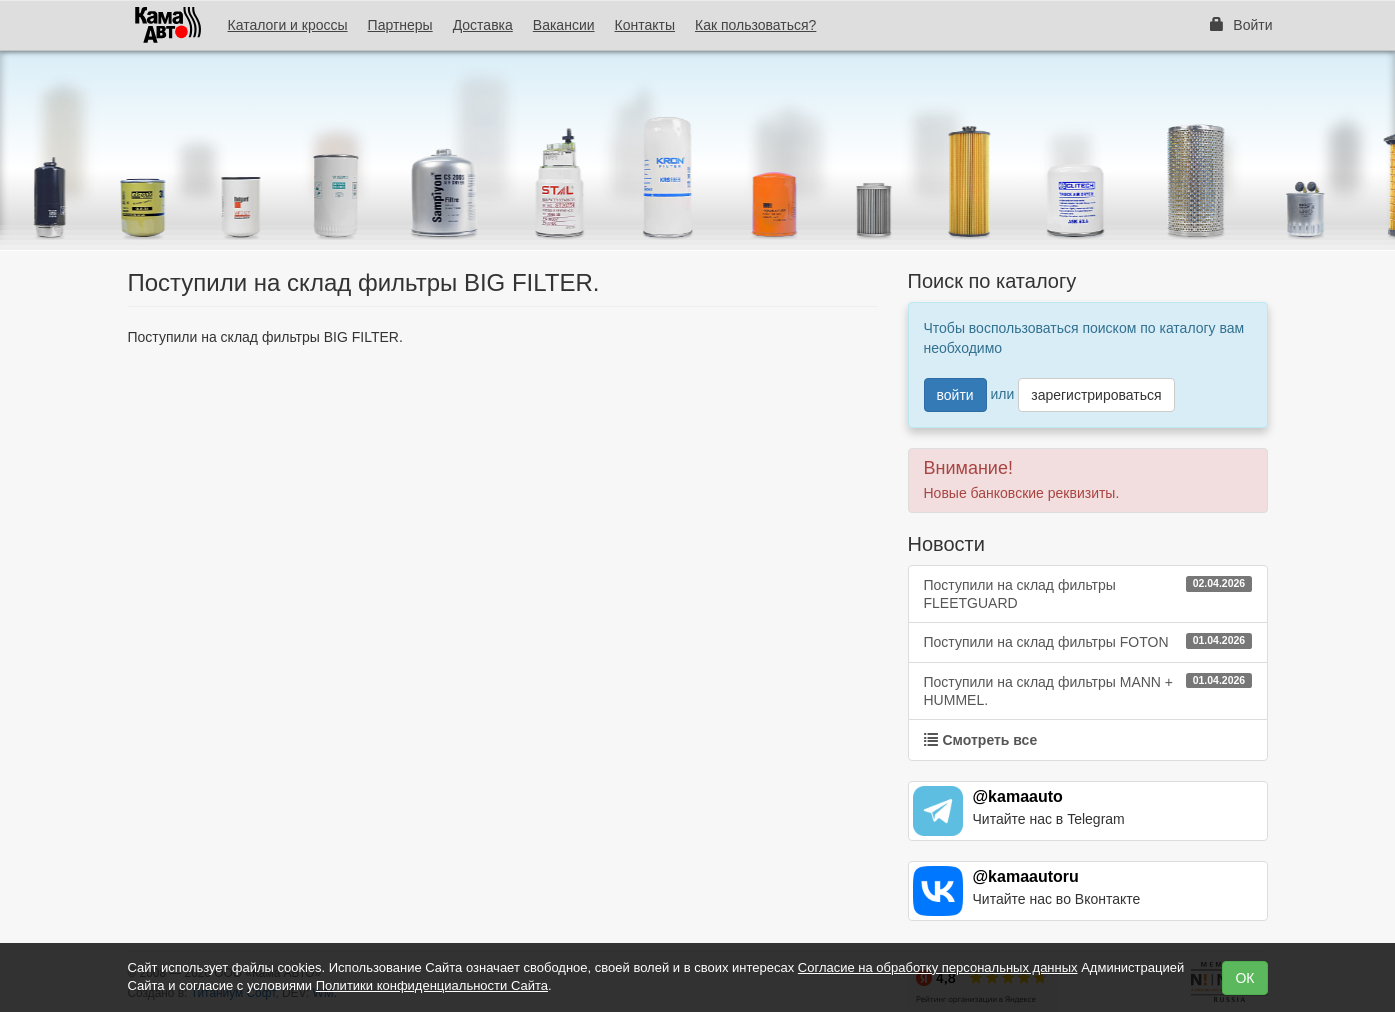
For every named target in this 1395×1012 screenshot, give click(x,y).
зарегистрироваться (1096, 395)
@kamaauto (1018, 796)
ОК (1244, 978)
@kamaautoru (1026, 876)
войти (955, 395)
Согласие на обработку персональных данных (938, 967)
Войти (1241, 25)
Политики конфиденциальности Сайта (432, 985)
